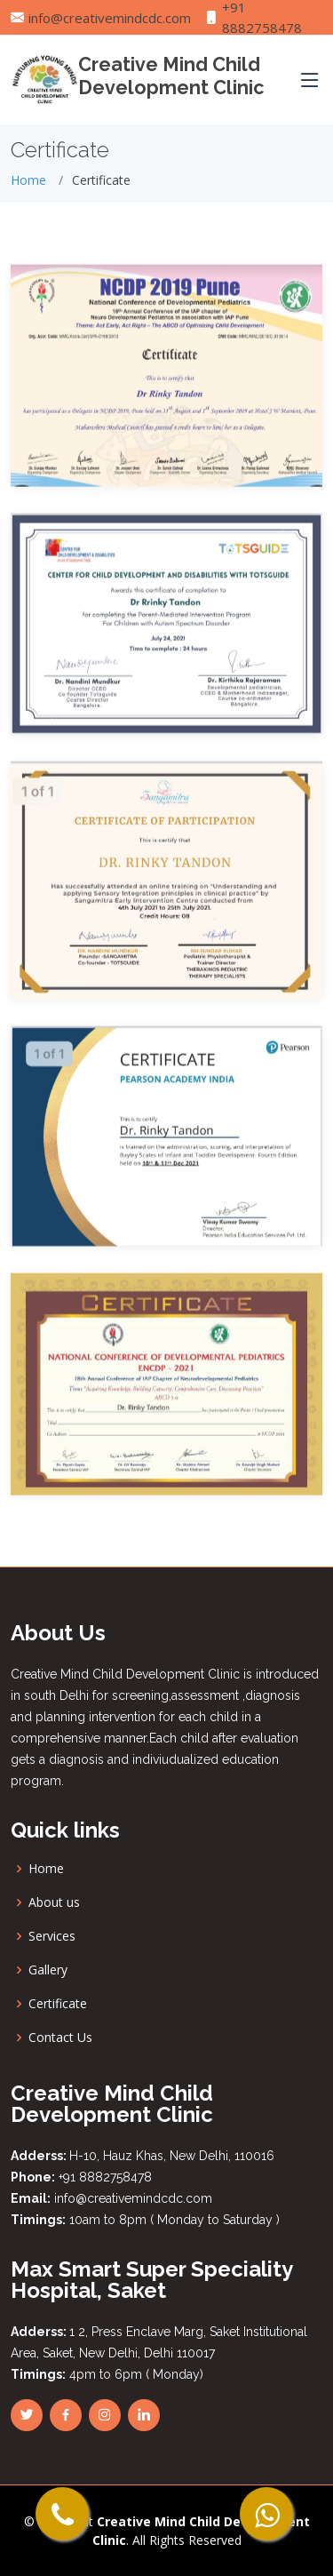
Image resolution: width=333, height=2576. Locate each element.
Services (51, 1936)
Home (28, 179)
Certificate (57, 2004)
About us (54, 1902)
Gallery (47, 1970)
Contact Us (60, 2037)
